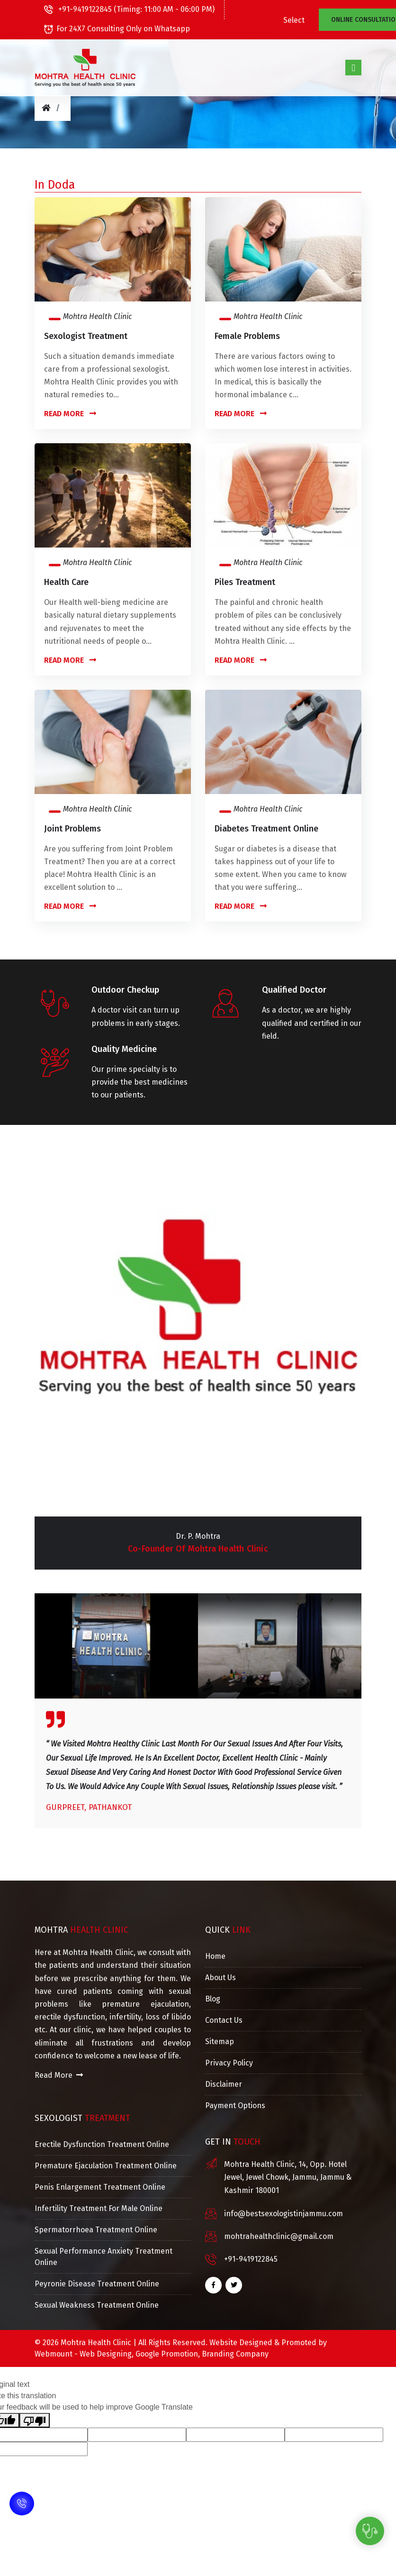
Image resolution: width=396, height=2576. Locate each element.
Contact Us (224, 2020)
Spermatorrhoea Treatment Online (96, 2229)
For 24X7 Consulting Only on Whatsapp (117, 28)
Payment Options (235, 2105)
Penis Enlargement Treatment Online (100, 2187)
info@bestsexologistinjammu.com (283, 2213)
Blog (212, 1998)
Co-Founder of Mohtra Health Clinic (198, 1549)
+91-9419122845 (251, 2259)
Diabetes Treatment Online (266, 828)
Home (215, 1956)
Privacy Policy (229, 2062)
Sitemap (219, 2041)
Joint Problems (72, 828)
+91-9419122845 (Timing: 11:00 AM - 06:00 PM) (129, 9)
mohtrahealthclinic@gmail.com (278, 2236)
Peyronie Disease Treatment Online (97, 2283)
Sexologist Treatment (85, 336)
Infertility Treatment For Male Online (98, 2208)
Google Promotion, (167, 2353)
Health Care (66, 582)
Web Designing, (107, 2353)
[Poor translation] (34, 2420)
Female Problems (247, 336)
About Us (220, 1977)
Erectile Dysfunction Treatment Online (102, 2144)
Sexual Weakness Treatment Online (97, 2305)
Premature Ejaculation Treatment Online (106, 2165)
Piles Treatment (245, 582)
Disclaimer (223, 2084)
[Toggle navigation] (353, 67)
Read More (70, 413)
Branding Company (235, 2353)
